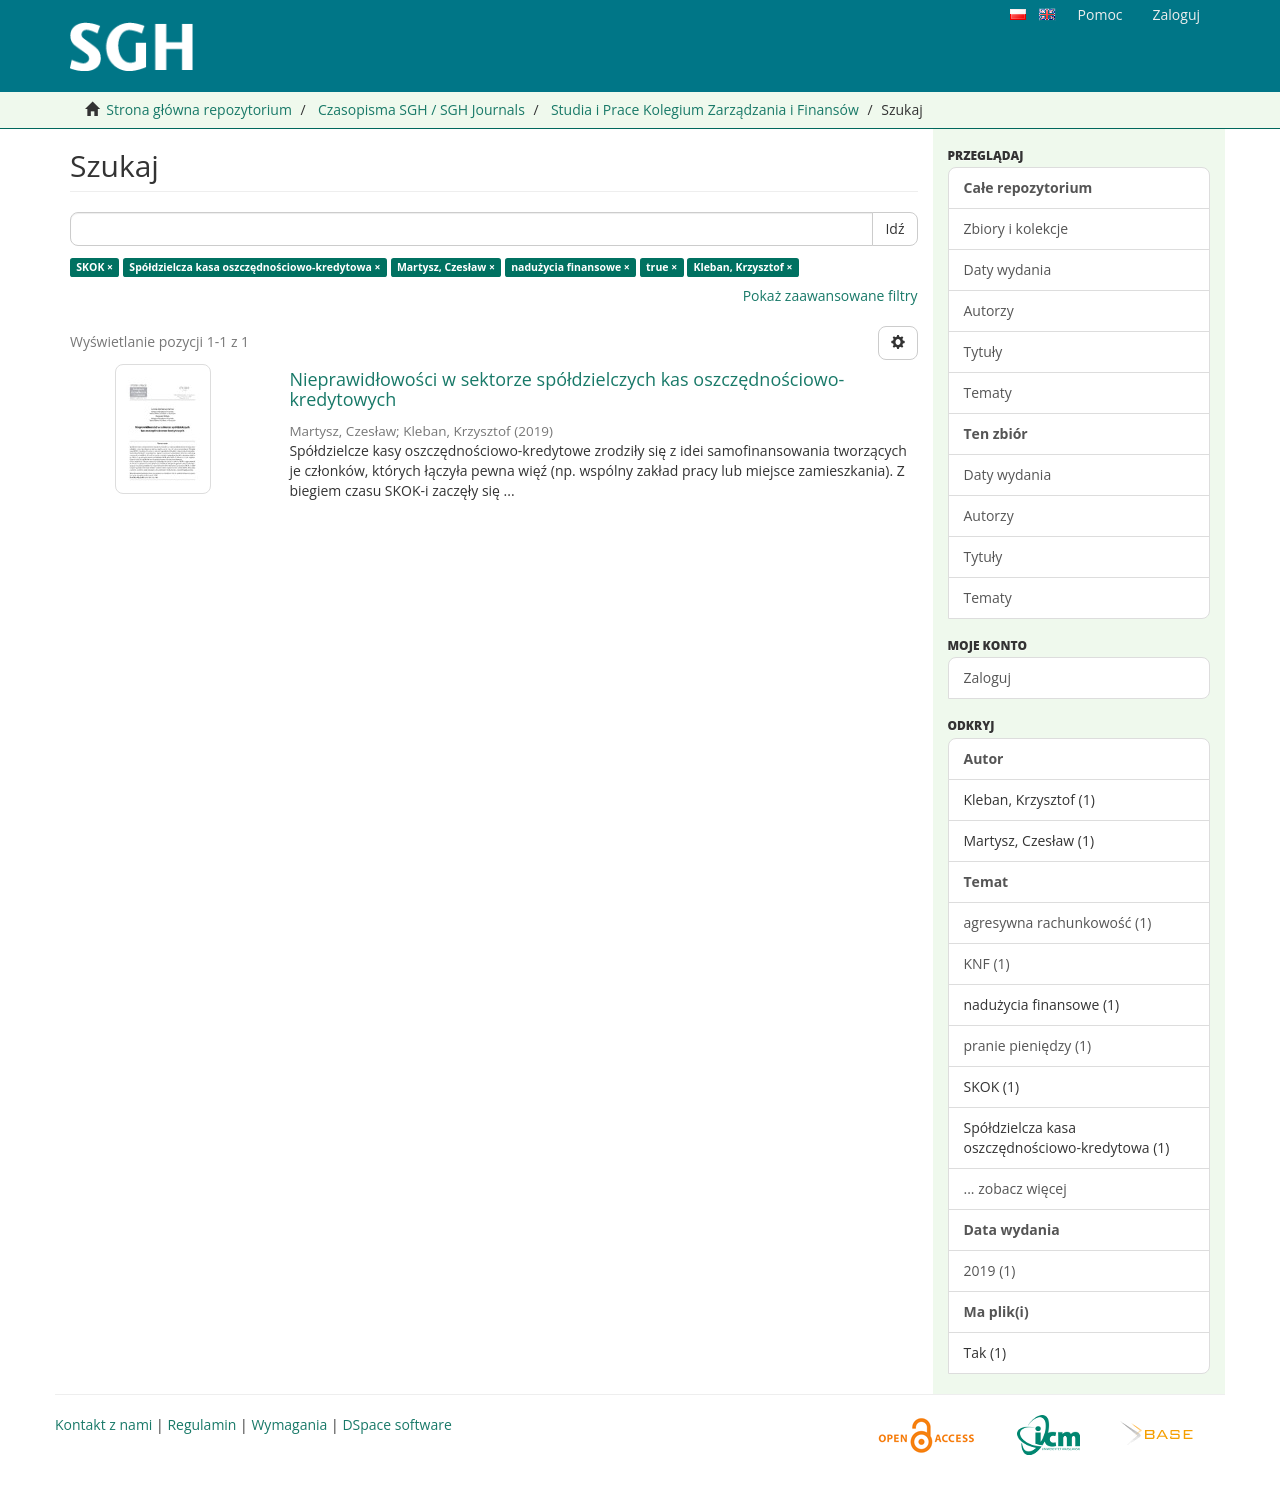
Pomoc (1100, 14)
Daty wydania (1008, 269)
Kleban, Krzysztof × (742, 267)
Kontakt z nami (103, 1424)
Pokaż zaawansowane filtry (830, 295)
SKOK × (94, 267)
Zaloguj (987, 677)
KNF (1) (987, 963)
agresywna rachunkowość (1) (1058, 922)
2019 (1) (990, 1270)
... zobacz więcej (1015, 1188)
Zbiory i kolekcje (1016, 228)
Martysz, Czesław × (446, 267)
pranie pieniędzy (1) (1028, 1045)
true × (661, 267)
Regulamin (201, 1424)
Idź (894, 228)
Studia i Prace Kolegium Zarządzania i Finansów (705, 109)
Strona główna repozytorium (199, 109)
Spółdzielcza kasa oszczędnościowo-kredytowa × (254, 267)
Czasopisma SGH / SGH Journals (421, 109)
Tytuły (983, 351)
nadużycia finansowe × (570, 267)
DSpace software (396, 1424)
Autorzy (989, 310)
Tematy (988, 392)
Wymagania (289, 1424)
